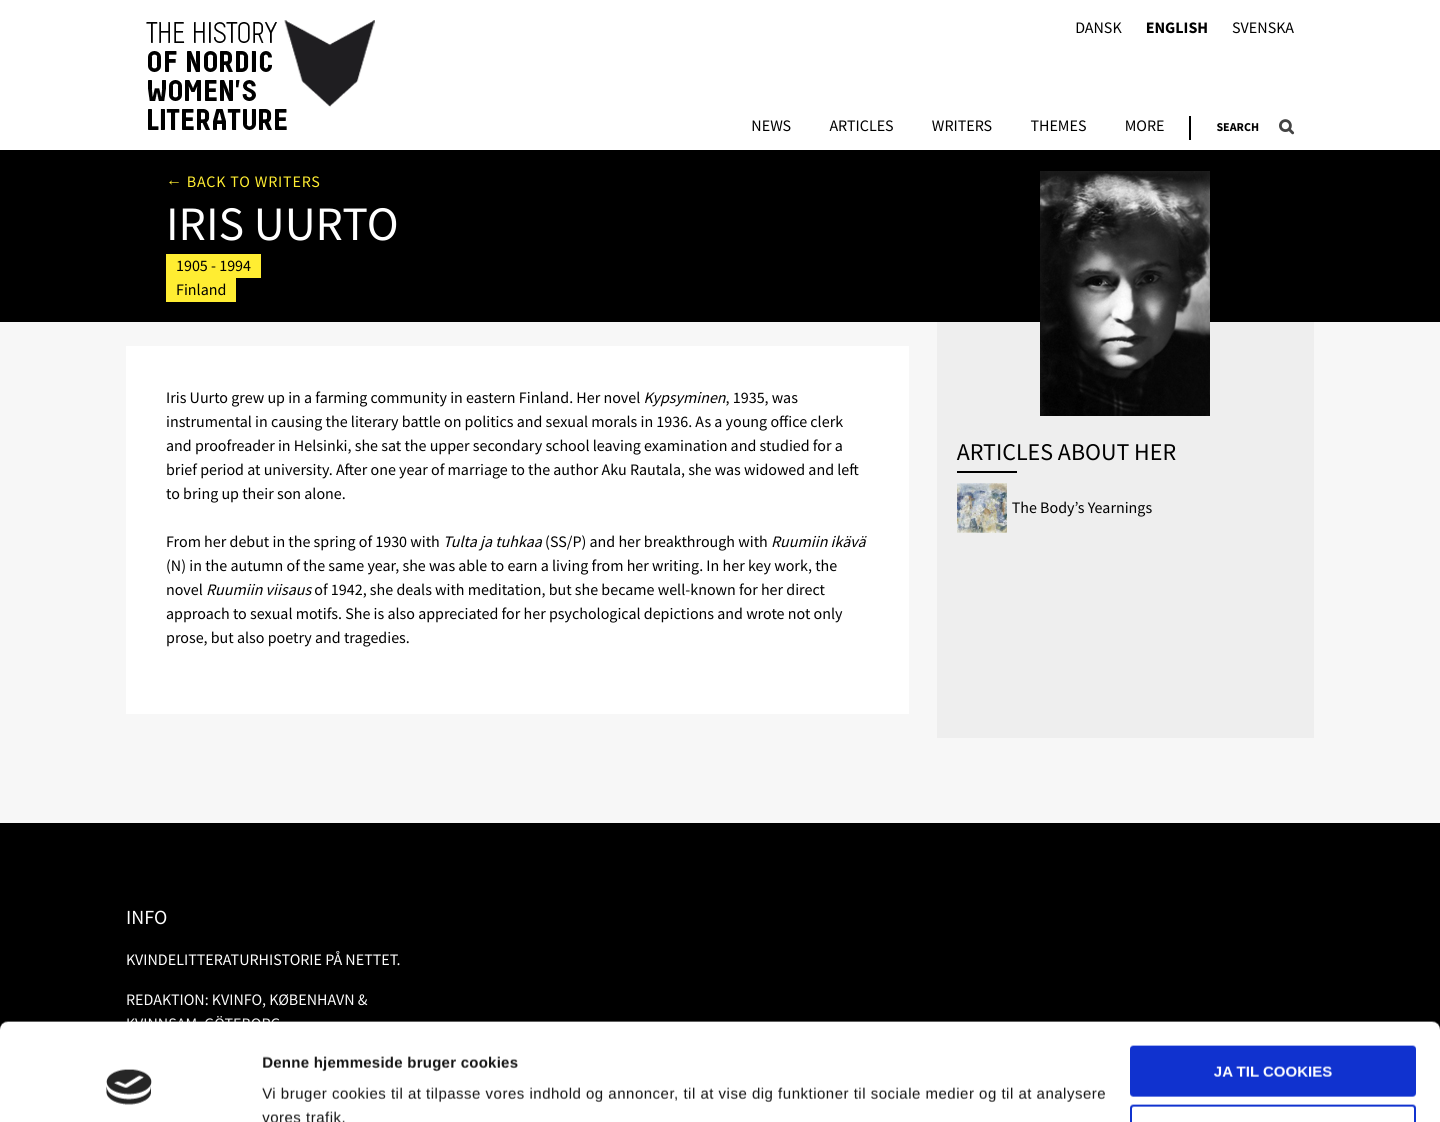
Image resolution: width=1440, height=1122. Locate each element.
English (1177, 28)
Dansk (1098, 28)
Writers (962, 127)
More (1145, 127)
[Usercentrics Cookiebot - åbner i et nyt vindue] (129, 1083)
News (771, 127)
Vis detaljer (302, 1082)
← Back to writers (243, 182)
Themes (1058, 127)
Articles (861, 127)
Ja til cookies (1273, 980)
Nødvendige (1273, 1038)
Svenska (1263, 28)
